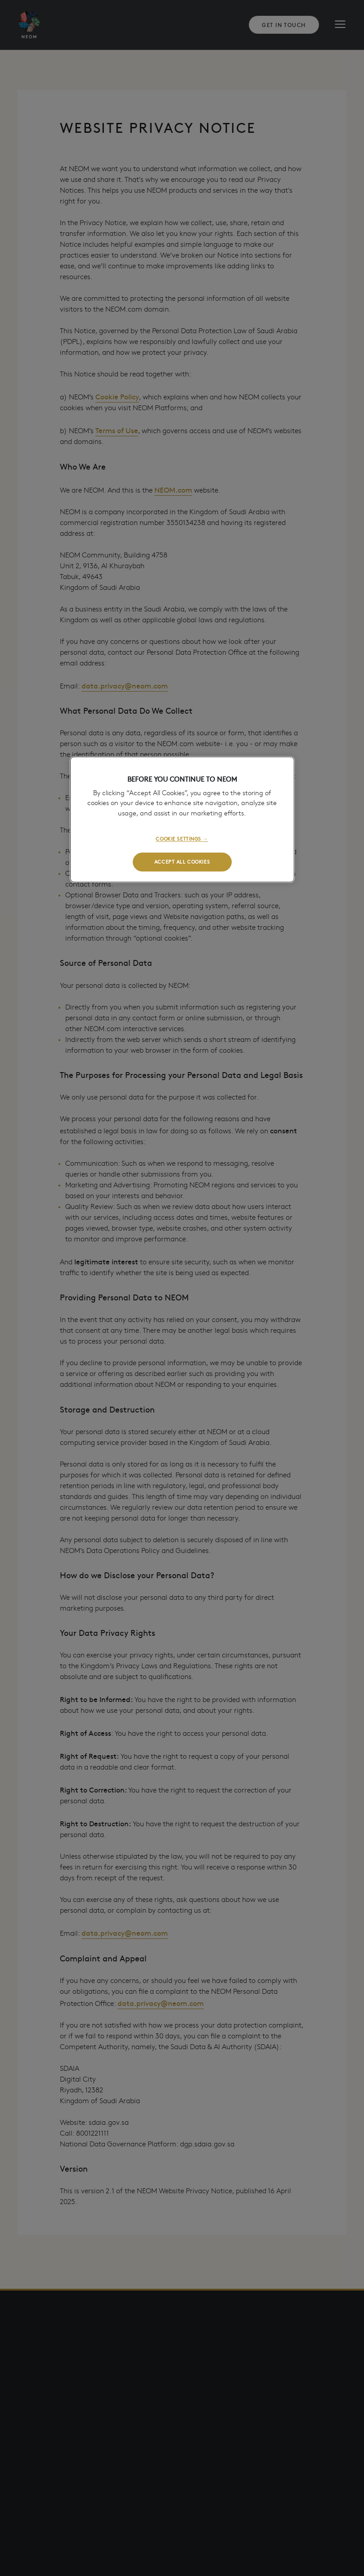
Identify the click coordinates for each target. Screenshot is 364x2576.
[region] (182, 819)
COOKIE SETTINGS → (182, 838)
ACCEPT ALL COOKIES (182, 861)
